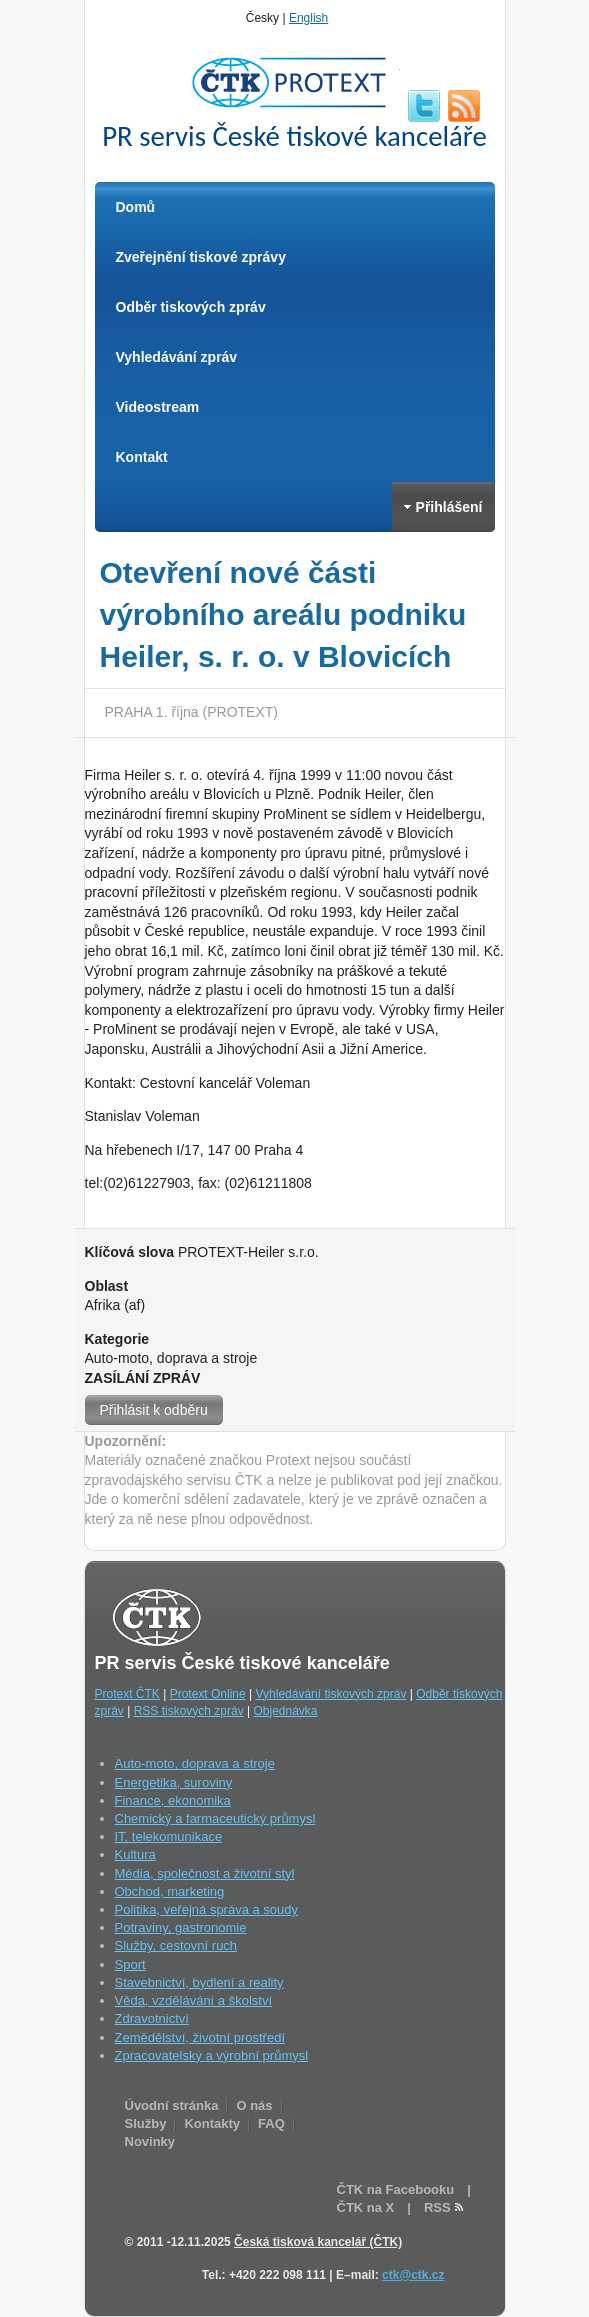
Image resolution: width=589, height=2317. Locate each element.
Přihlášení (443, 507)
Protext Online (208, 1694)
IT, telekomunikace (169, 1836)
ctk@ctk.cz (413, 2275)
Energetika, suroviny (174, 1782)
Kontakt (142, 457)
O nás (254, 2105)
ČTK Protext (295, 82)
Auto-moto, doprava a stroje (195, 1763)
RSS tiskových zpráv (189, 1711)
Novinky (150, 2141)
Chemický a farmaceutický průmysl (215, 1818)
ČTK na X (366, 2207)
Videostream (158, 407)
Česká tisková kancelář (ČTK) (318, 2242)
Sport (130, 1964)
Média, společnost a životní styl (205, 1873)
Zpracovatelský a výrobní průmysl (212, 2055)
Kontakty (212, 2123)
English (308, 18)
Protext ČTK (127, 1694)
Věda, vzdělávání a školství (194, 2000)
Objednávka (285, 1711)
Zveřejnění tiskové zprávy (201, 257)
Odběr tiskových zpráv (191, 307)
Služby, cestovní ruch (176, 1945)
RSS (464, 106)
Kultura (135, 1854)
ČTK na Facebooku (396, 2189)
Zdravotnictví (152, 2018)
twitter (424, 106)
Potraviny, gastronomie (181, 1927)
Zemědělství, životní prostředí (200, 2037)
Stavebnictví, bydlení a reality (199, 1982)
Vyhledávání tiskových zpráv (331, 1694)
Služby (146, 2123)
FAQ (271, 2123)
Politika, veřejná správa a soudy (207, 1909)
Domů (136, 207)
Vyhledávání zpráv (177, 357)
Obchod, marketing (170, 1891)
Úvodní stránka (172, 2105)
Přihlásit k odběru (154, 1410)
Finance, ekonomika (173, 1800)
